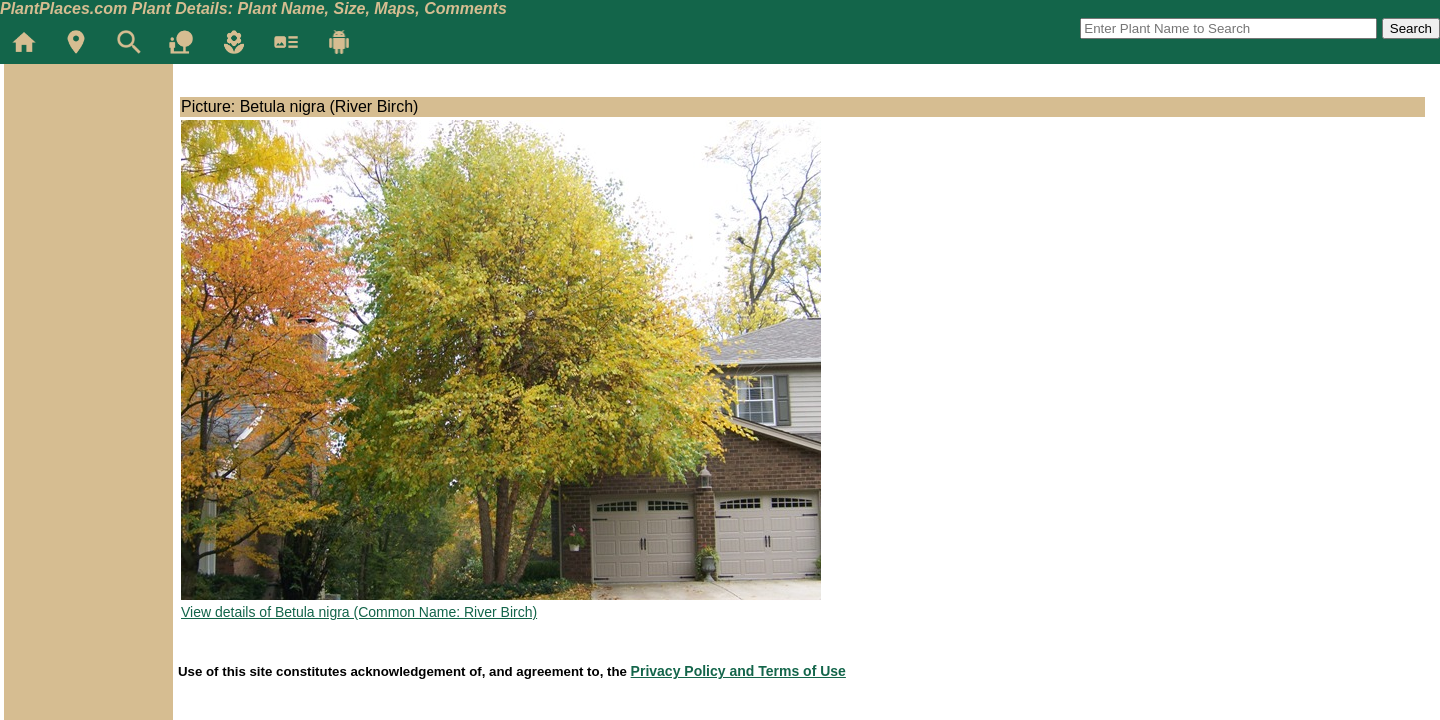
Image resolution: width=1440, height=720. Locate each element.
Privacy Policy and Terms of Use (738, 671)
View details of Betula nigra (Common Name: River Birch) (359, 612)
